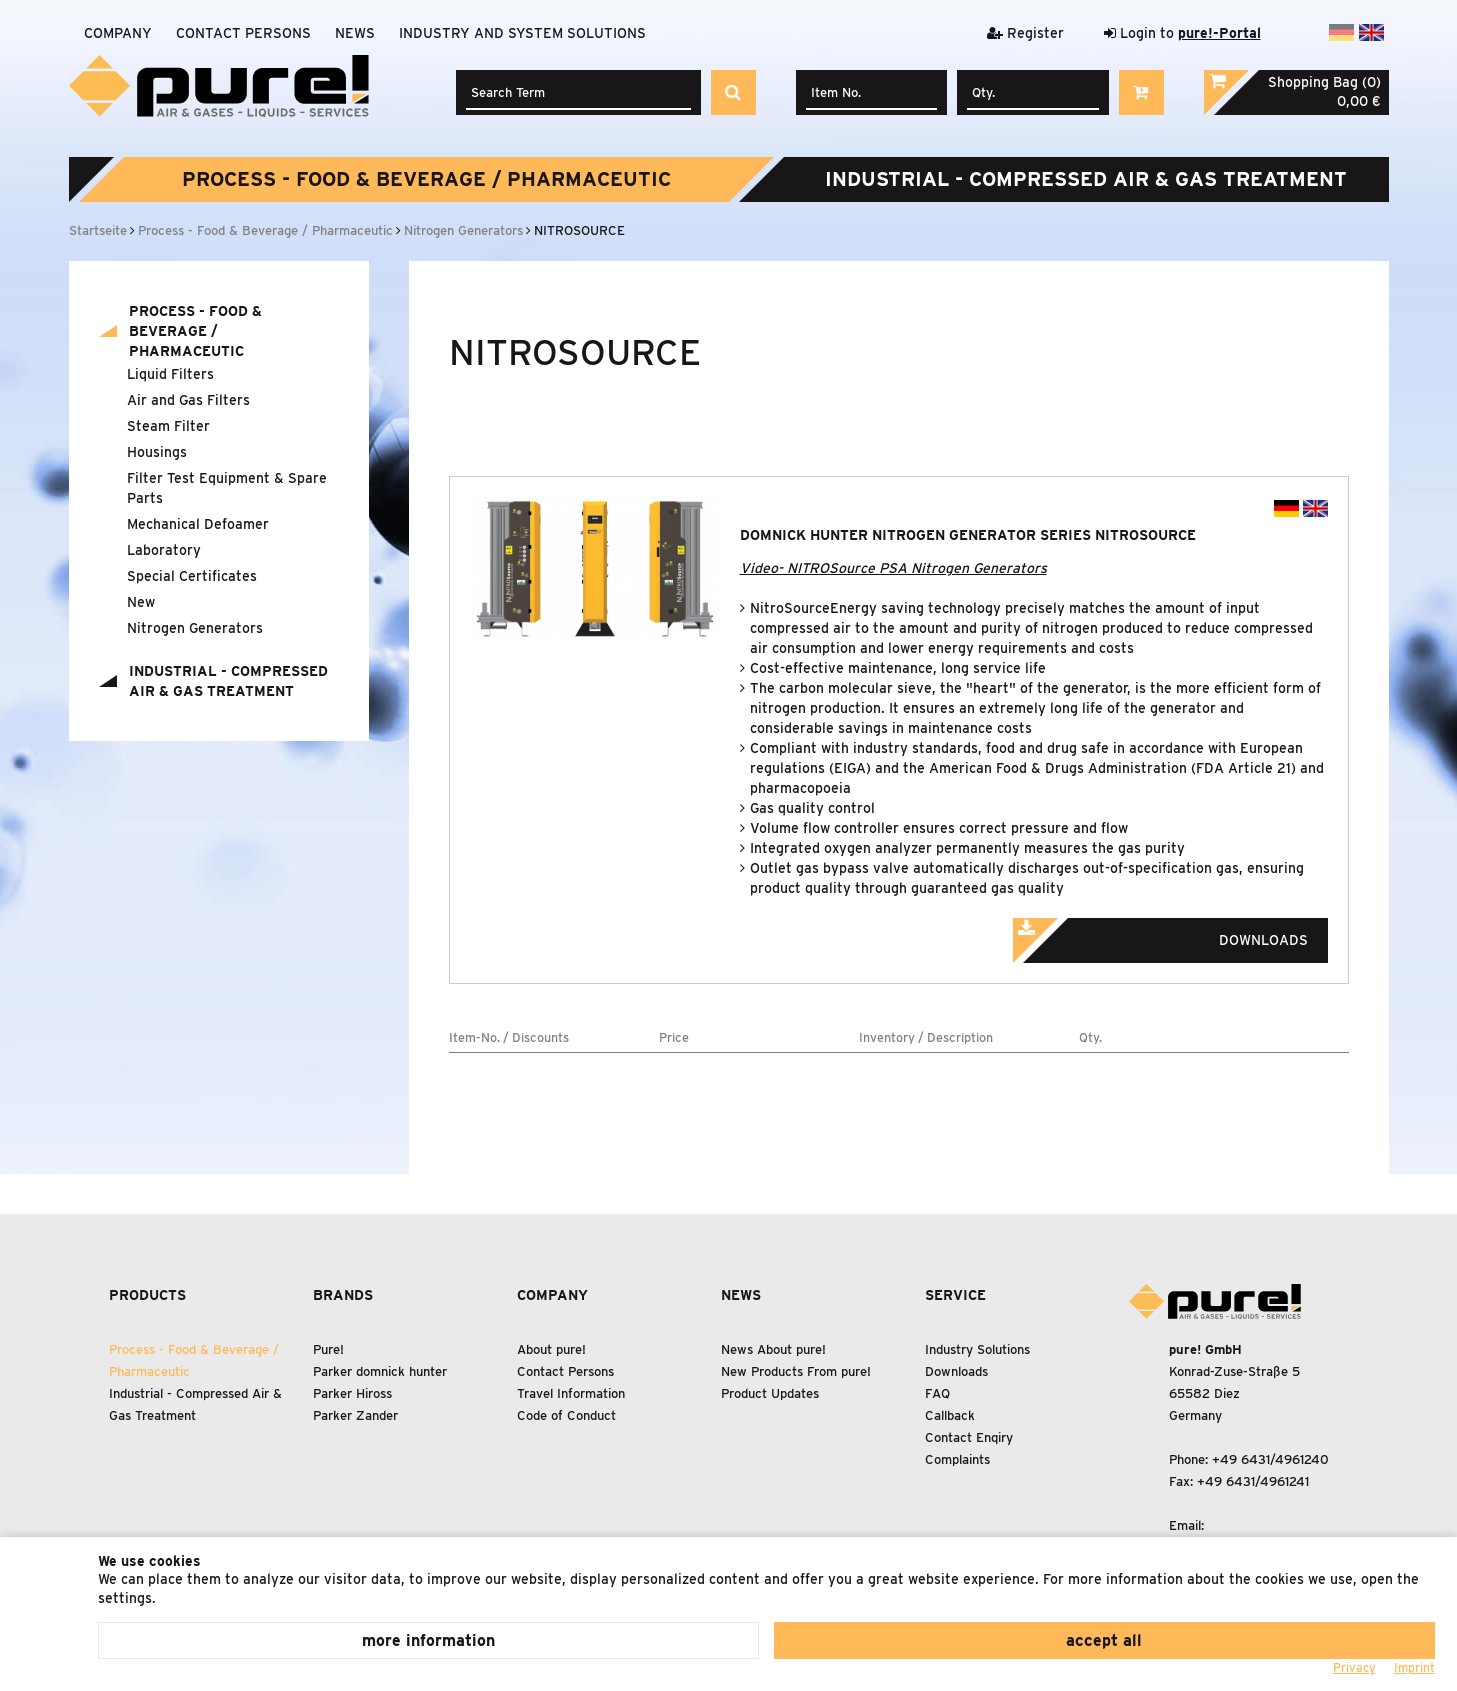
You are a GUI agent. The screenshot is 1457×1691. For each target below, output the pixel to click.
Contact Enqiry (969, 1437)
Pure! (328, 1349)
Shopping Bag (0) (1324, 82)
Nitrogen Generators (195, 628)
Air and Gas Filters (188, 400)
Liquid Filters (170, 374)
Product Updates (770, 1393)
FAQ (937, 1393)
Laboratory (164, 550)
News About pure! (773, 1349)
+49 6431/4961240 (1270, 1459)
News (355, 33)
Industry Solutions (977, 1349)
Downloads (1188, 934)
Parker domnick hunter (380, 1371)
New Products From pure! (796, 1371)
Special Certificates (192, 576)
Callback (950, 1415)
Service (955, 1295)
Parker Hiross (352, 1393)
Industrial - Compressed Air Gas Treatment (1086, 179)
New (141, 602)
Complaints (957, 1459)
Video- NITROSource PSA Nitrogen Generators (893, 568)
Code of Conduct (566, 1415)
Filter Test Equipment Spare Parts (227, 488)
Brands (343, 1295)
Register (1025, 33)
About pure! (551, 1349)
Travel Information (571, 1393)
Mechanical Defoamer (198, 524)
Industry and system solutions (522, 33)
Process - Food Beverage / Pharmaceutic (426, 179)
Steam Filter (168, 426)
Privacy (1354, 1667)
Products (147, 1295)
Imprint (1414, 1667)
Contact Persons (243, 33)
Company (118, 33)
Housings (157, 452)
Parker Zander (355, 1415)
